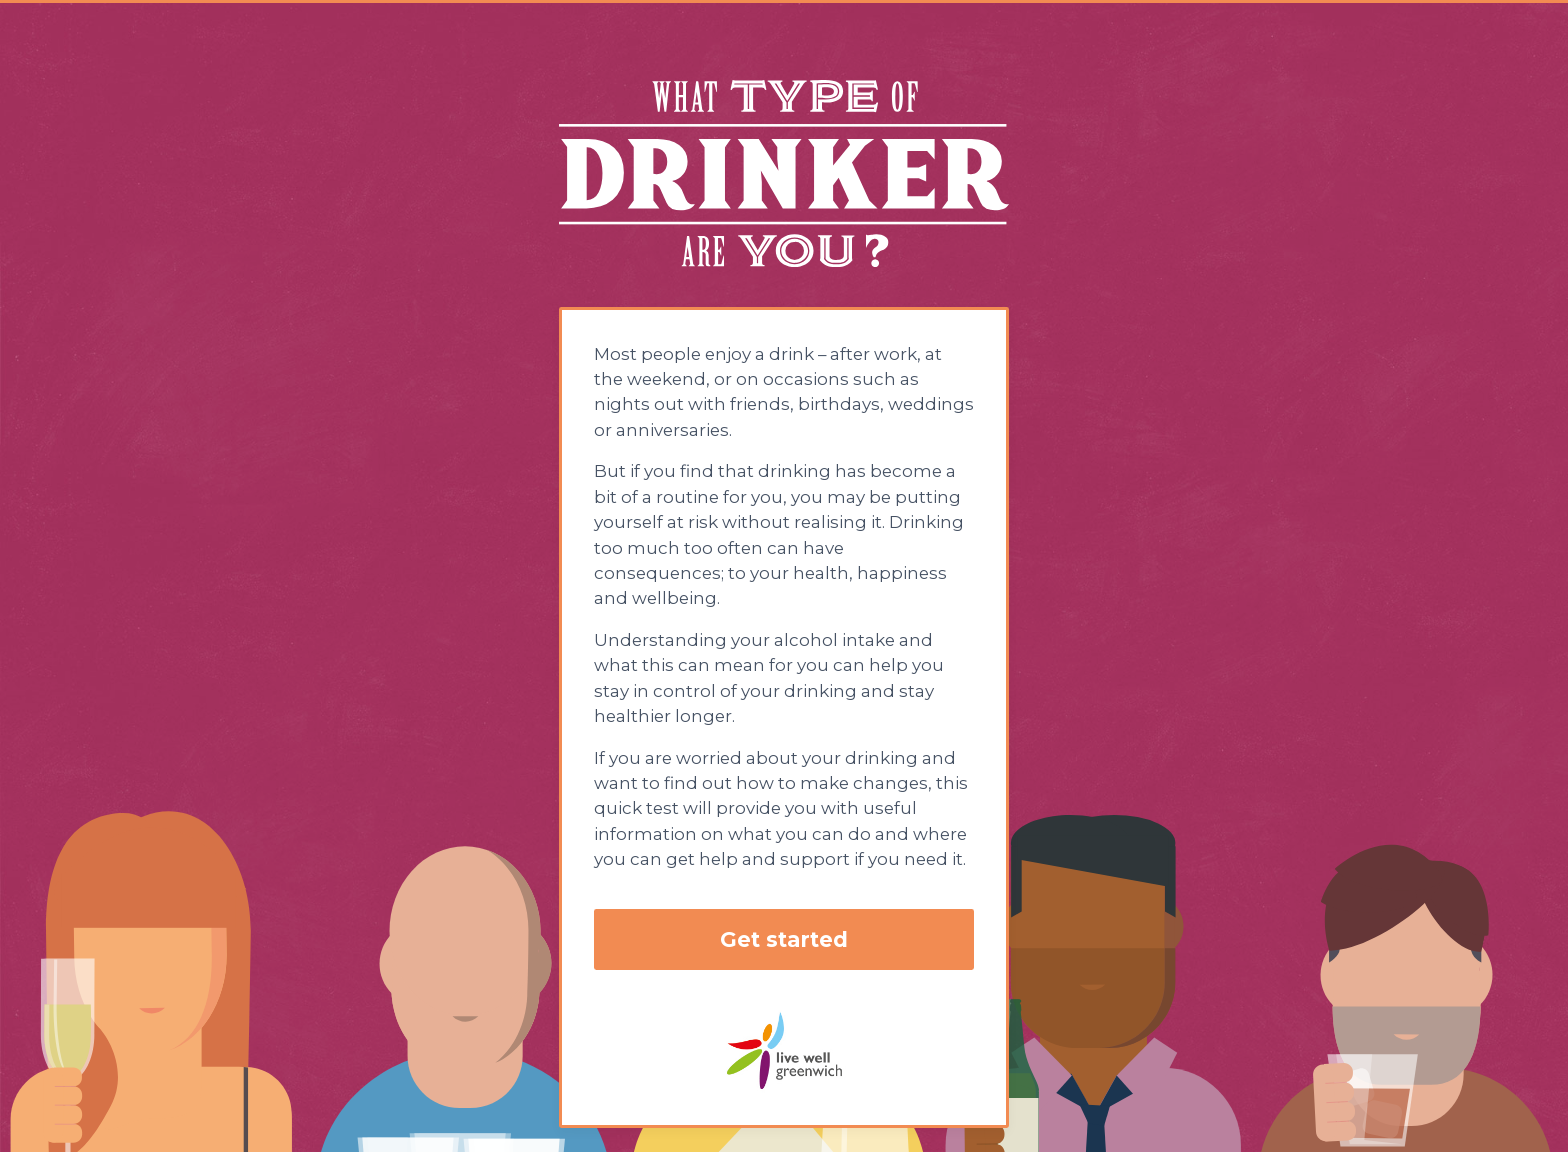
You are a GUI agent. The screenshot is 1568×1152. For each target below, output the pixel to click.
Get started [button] (784, 939)
